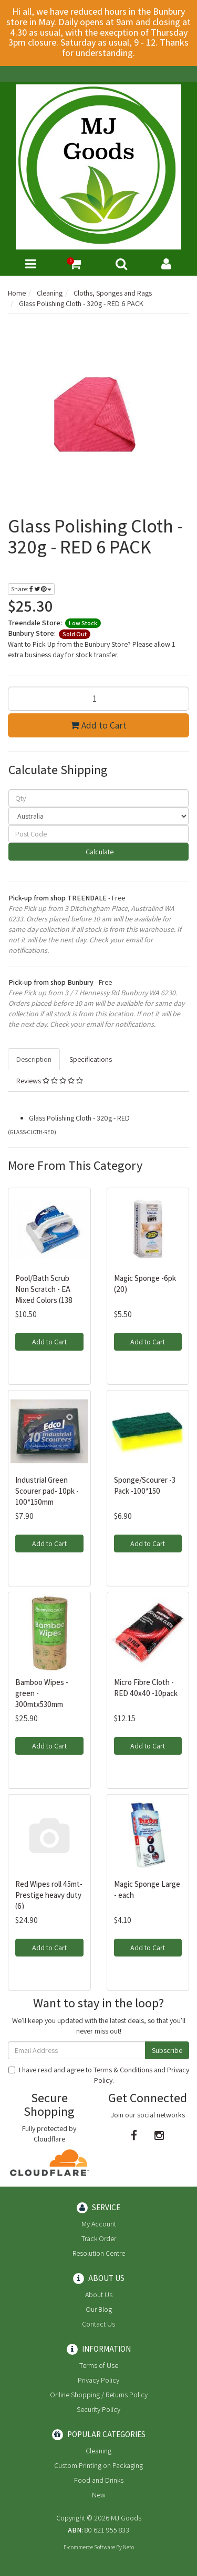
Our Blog (99, 2309)
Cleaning (98, 2450)
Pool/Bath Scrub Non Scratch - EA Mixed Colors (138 (43, 1289)
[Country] (98, 816)
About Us (98, 2294)
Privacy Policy (98, 2380)
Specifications (90, 1059)
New (99, 2494)
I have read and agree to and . (98, 2075)
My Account (98, 2224)
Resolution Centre (98, 2253)
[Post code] (98, 834)
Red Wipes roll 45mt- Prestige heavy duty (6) (48, 1895)
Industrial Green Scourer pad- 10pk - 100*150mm (47, 1491)
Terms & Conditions (123, 2069)
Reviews (49, 1080)
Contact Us (98, 2324)
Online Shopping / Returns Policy (99, 2394)
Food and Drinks (98, 2480)
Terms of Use (98, 2365)
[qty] (98, 798)
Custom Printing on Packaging (98, 2465)
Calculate (98, 851)
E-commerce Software (89, 2547)
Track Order (98, 2238)
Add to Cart (98, 725)
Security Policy (98, 2409)
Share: (31, 589)
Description (33, 1059)
